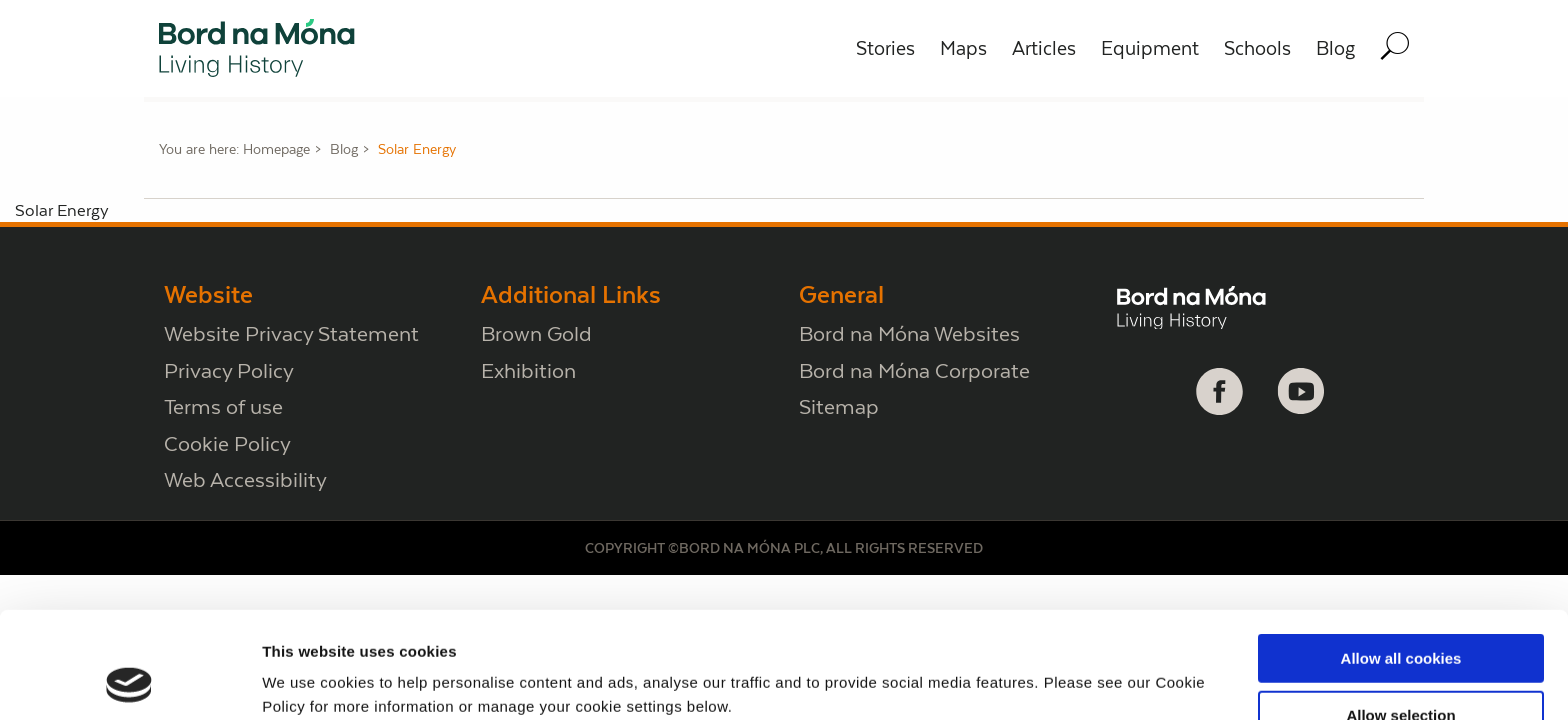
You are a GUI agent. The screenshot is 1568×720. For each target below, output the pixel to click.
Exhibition (528, 370)
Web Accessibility (245, 479)
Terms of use (223, 406)
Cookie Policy (227, 443)
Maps (963, 48)
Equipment (1150, 48)
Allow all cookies (1401, 558)
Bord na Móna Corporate (914, 370)
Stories (885, 48)
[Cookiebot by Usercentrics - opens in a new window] (129, 681)
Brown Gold (536, 333)
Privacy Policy (229, 370)
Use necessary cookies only (1401, 671)
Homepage (276, 149)
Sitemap (839, 406)
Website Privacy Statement (291, 333)
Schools (1257, 48)
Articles (1044, 48)
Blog (1335, 48)
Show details (1049, 671)
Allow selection (1400, 615)
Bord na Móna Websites (909, 333)
